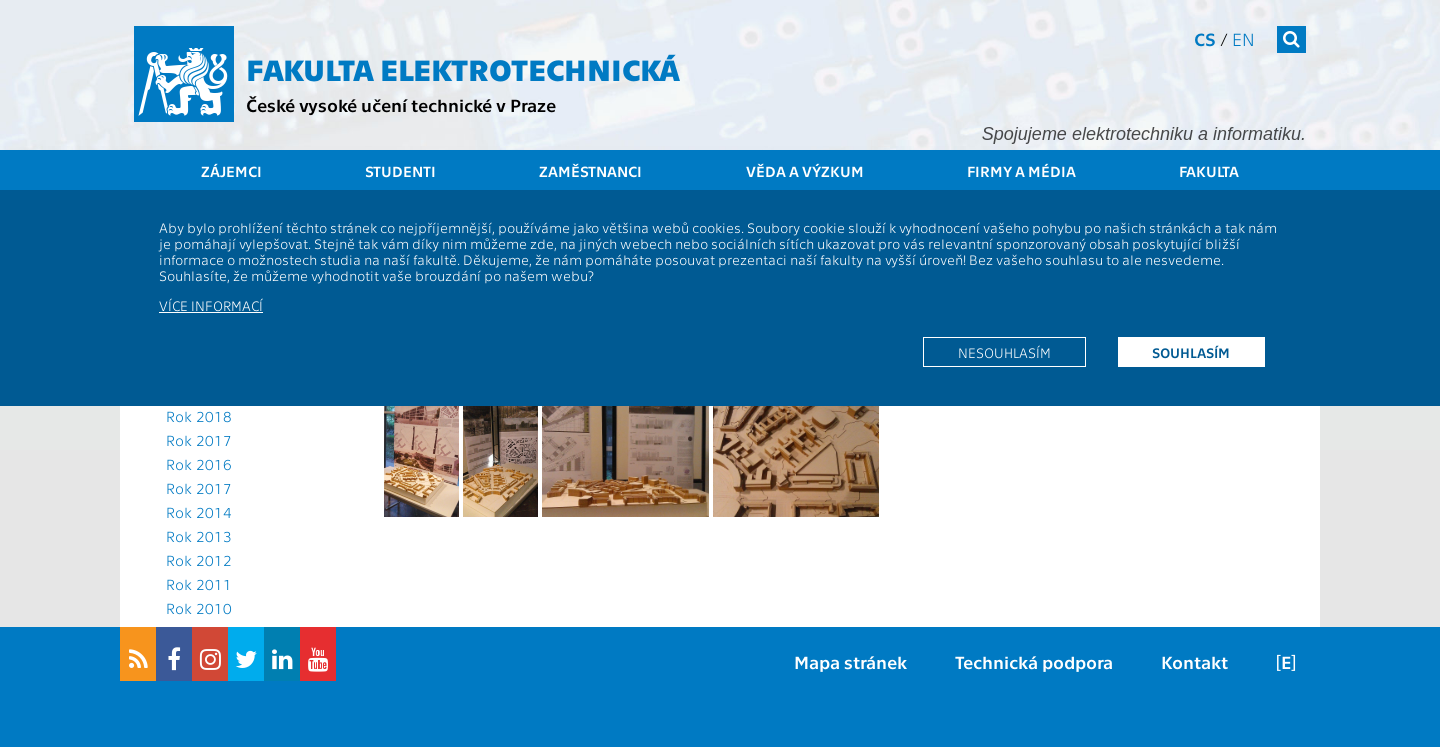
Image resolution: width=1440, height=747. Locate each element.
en (1243, 38)
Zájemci (231, 171)
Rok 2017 (199, 440)
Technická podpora (1034, 661)
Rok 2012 (199, 560)
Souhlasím (1191, 352)
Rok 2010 (199, 608)
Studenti (400, 171)
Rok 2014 (199, 512)
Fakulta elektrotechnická (463, 68)
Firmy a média (1021, 171)
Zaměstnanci (590, 171)
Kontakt (1194, 661)
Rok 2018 (199, 416)
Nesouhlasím (1004, 352)
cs (1205, 38)
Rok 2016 (199, 464)
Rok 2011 (199, 584)
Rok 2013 (199, 536)
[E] (1286, 661)
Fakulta (1209, 171)
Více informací (211, 305)
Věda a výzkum (805, 171)
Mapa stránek (850, 661)
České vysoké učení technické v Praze (401, 104)
